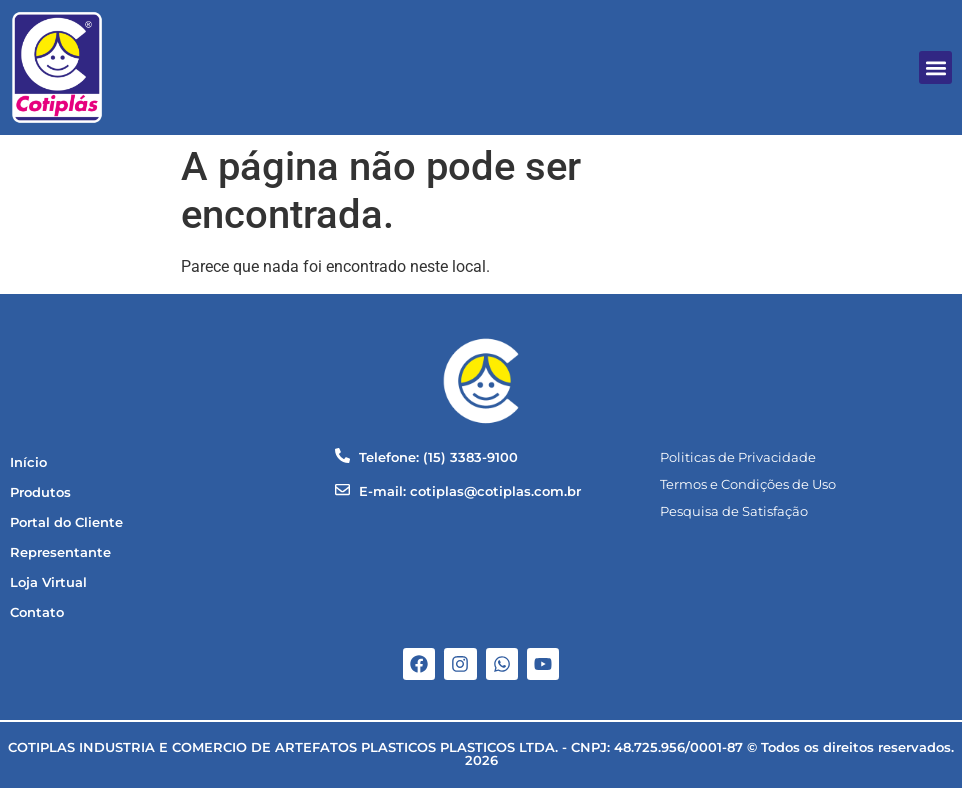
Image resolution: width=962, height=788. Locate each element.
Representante (60, 552)
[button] (935, 67)
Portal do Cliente (66, 522)
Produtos (40, 492)
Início (28, 462)
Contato (37, 612)
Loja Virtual (48, 582)
